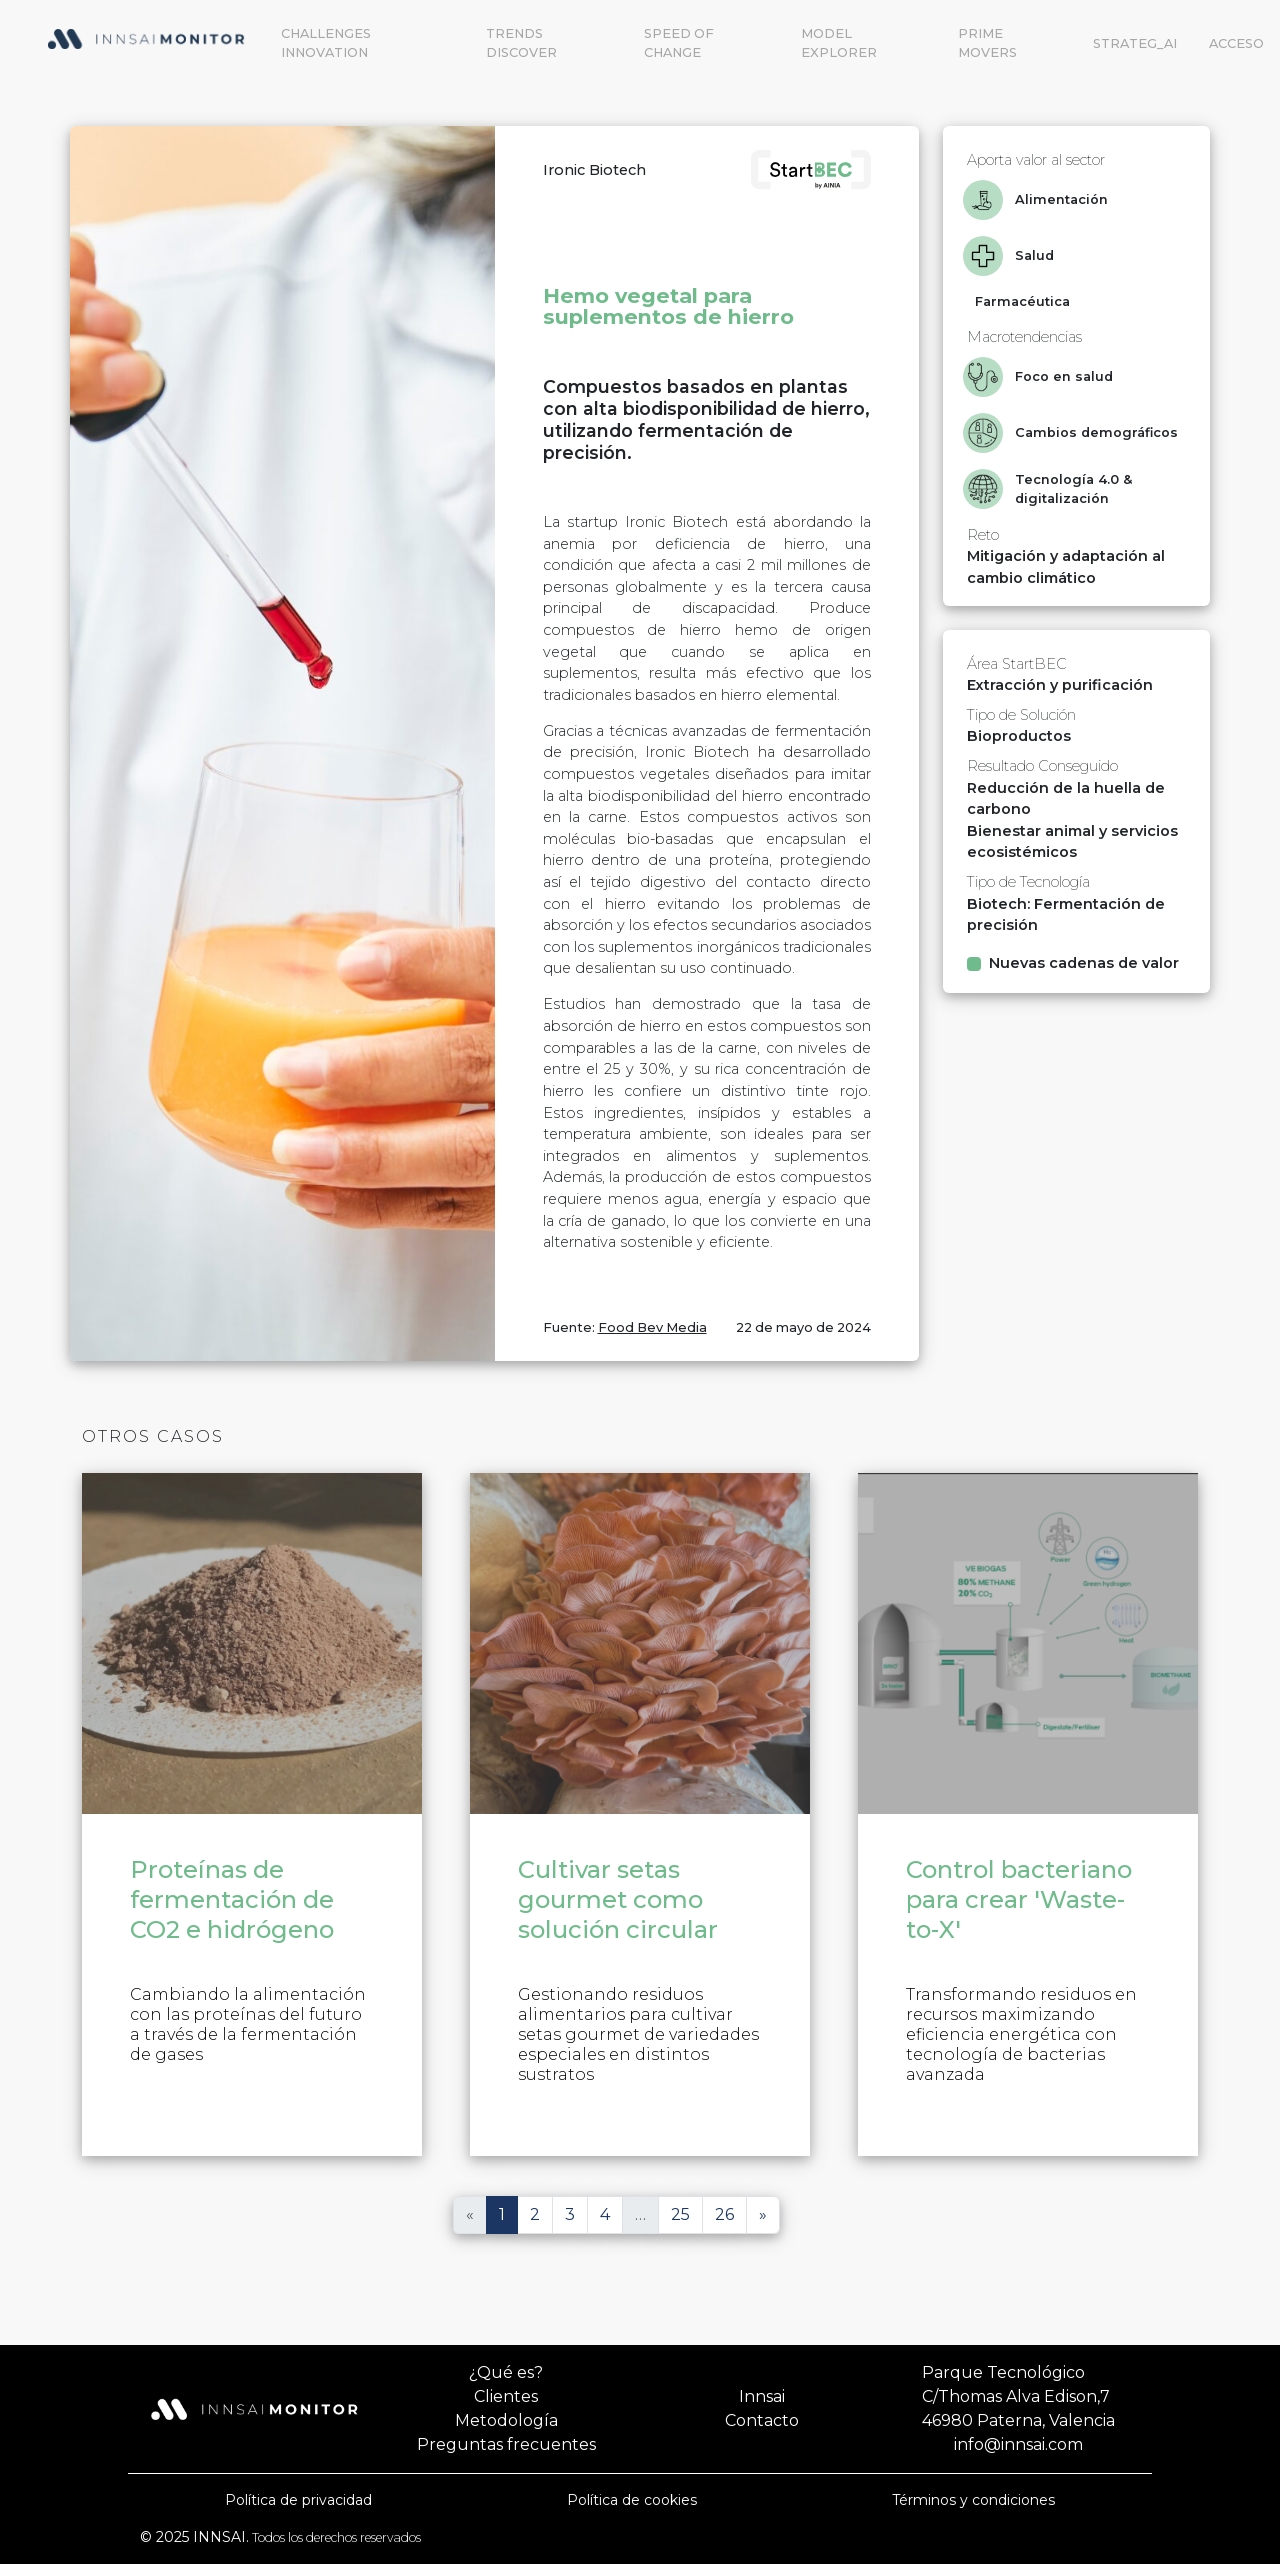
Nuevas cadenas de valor (1084, 963)
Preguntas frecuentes (506, 2444)
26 (724, 2214)
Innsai (762, 2396)
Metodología (506, 2420)
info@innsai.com (1018, 2444)
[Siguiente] (763, 2215)
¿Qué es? (506, 2372)
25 (680, 2214)
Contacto (762, 2420)
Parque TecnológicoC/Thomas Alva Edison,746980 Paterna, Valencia (1018, 2396)
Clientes (506, 2396)
